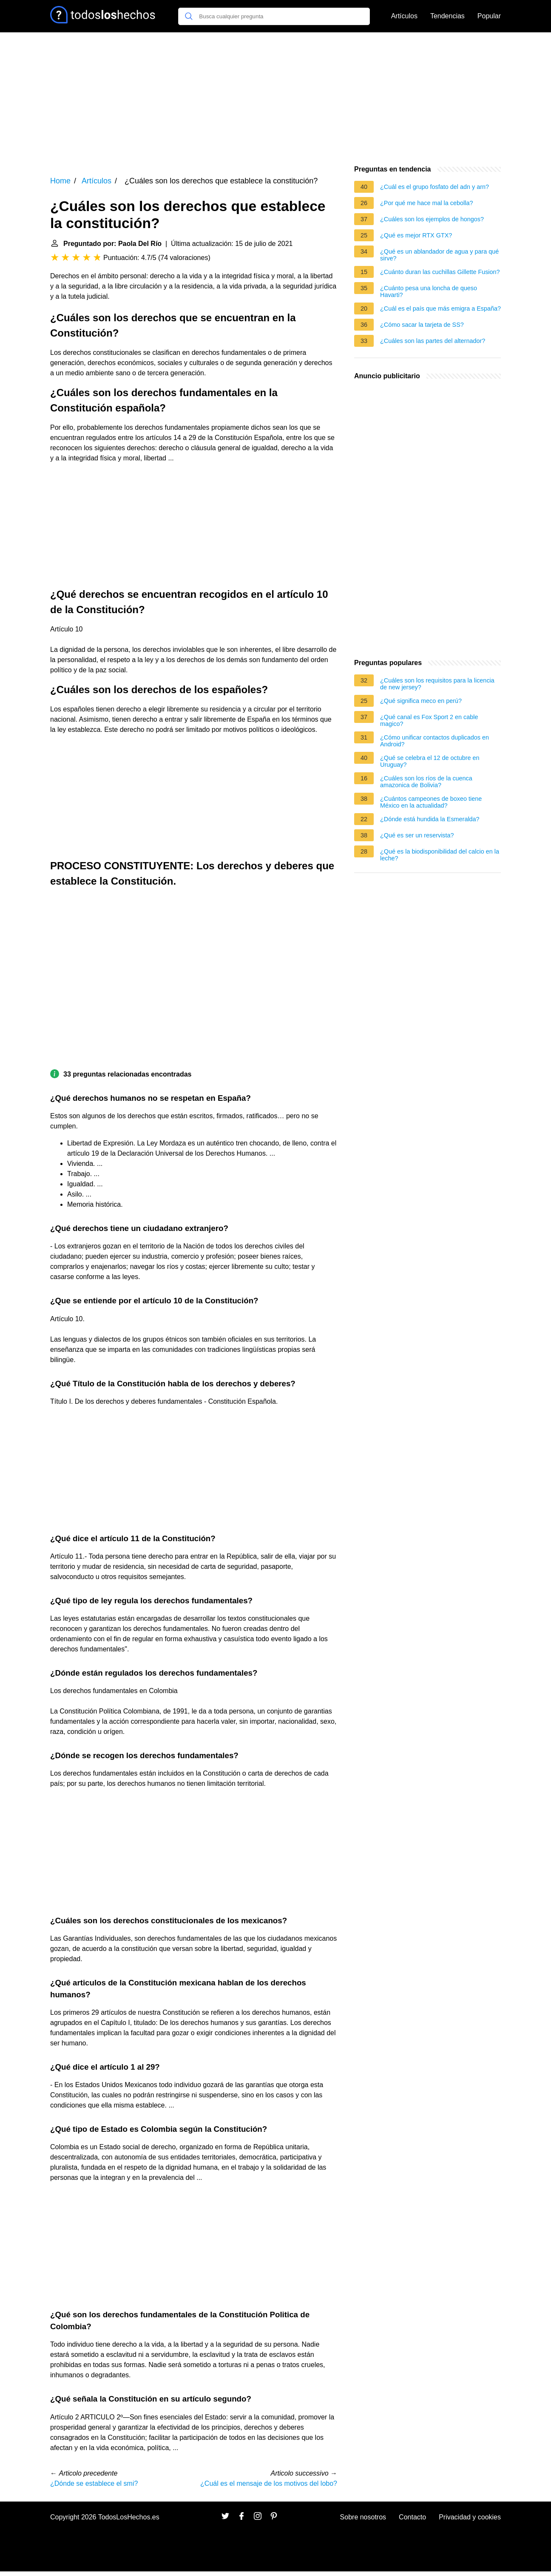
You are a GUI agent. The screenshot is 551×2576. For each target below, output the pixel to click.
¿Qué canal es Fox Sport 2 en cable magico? (429, 720)
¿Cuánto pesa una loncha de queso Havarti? (428, 291)
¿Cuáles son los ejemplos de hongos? (432, 219)
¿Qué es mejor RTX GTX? (416, 235)
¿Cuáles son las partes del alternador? (432, 340)
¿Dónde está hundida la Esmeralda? (430, 819)
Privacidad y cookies (470, 2517)
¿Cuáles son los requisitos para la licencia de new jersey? (437, 684)
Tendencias (447, 16)
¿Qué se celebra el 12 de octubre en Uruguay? (430, 761)
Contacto (412, 2517)
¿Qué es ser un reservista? (417, 835)
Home (60, 181)
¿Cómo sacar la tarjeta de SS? (422, 324)
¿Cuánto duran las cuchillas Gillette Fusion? (440, 271)
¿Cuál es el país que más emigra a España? (440, 308)
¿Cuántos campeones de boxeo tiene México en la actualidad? (431, 802)
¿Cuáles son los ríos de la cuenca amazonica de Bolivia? (426, 781)
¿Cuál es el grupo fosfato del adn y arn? (434, 186)
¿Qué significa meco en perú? (421, 700)
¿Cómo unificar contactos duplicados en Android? (434, 741)
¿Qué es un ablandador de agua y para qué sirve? (439, 255)
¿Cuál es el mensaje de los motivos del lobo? (268, 2483)
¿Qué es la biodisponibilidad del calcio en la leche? (439, 855)
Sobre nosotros (363, 2517)
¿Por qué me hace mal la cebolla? (426, 203)
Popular (489, 16)
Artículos (404, 16)
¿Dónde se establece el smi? (94, 2483)
